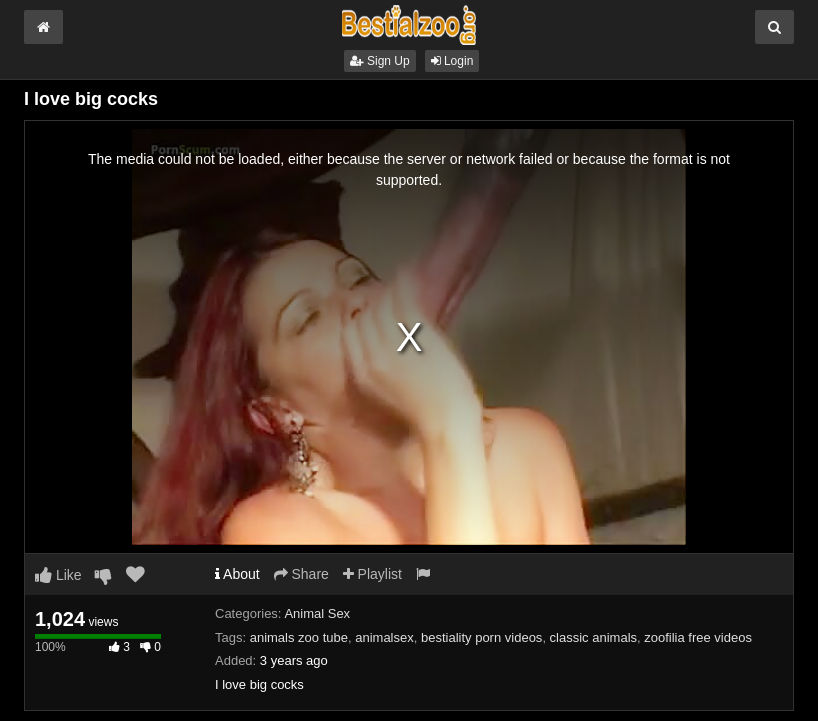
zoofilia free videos (698, 637)
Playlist (372, 574)
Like (58, 575)
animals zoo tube (299, 637)
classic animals (593, 637)
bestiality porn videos (481, 637)
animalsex (384, 637)
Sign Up (380, 61)
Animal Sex (317, 613)
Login (452, 61)
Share (301, 574)
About (237, 574)
